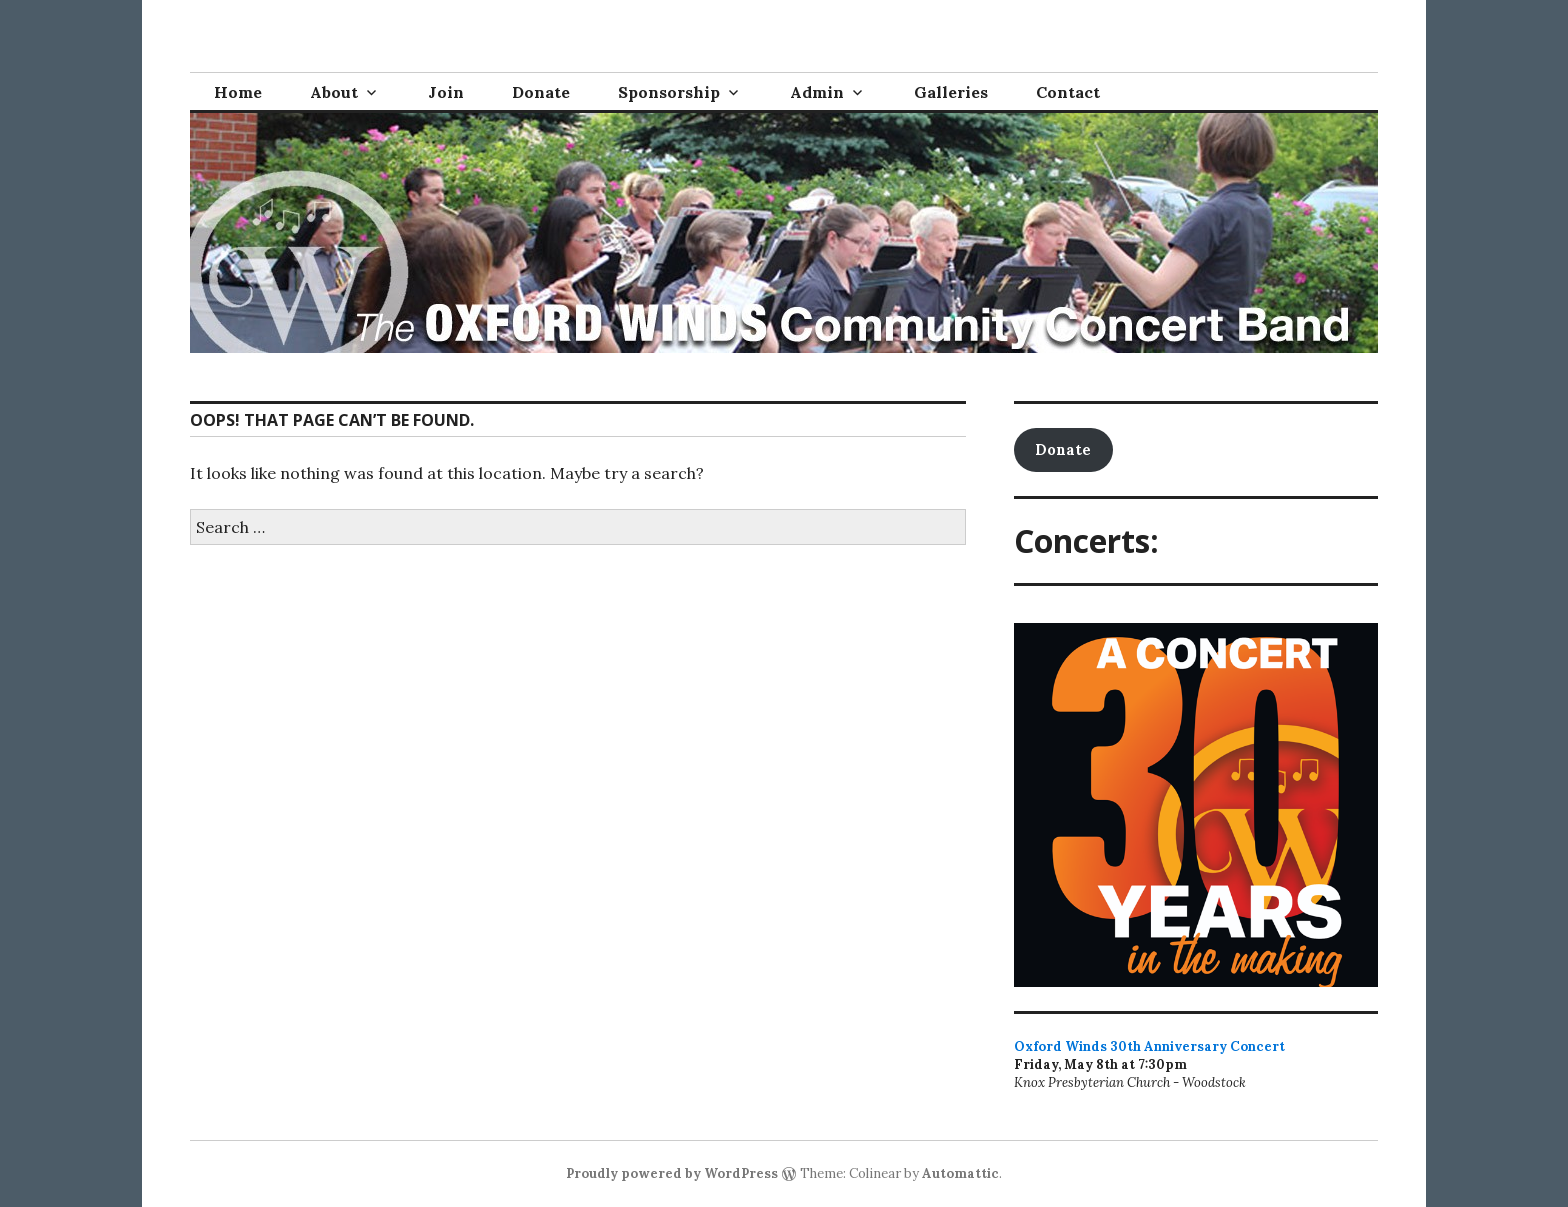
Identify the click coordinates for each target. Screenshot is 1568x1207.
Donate (541, 92)
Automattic (960, 1173)
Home (238, 92)
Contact (1068, 92)
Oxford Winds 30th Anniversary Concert (1149, 1046)
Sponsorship (669, 92)
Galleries (951, 92)
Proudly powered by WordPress (672, 1173)
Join (446, 92)
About (334, 92)
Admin (817, 92)
